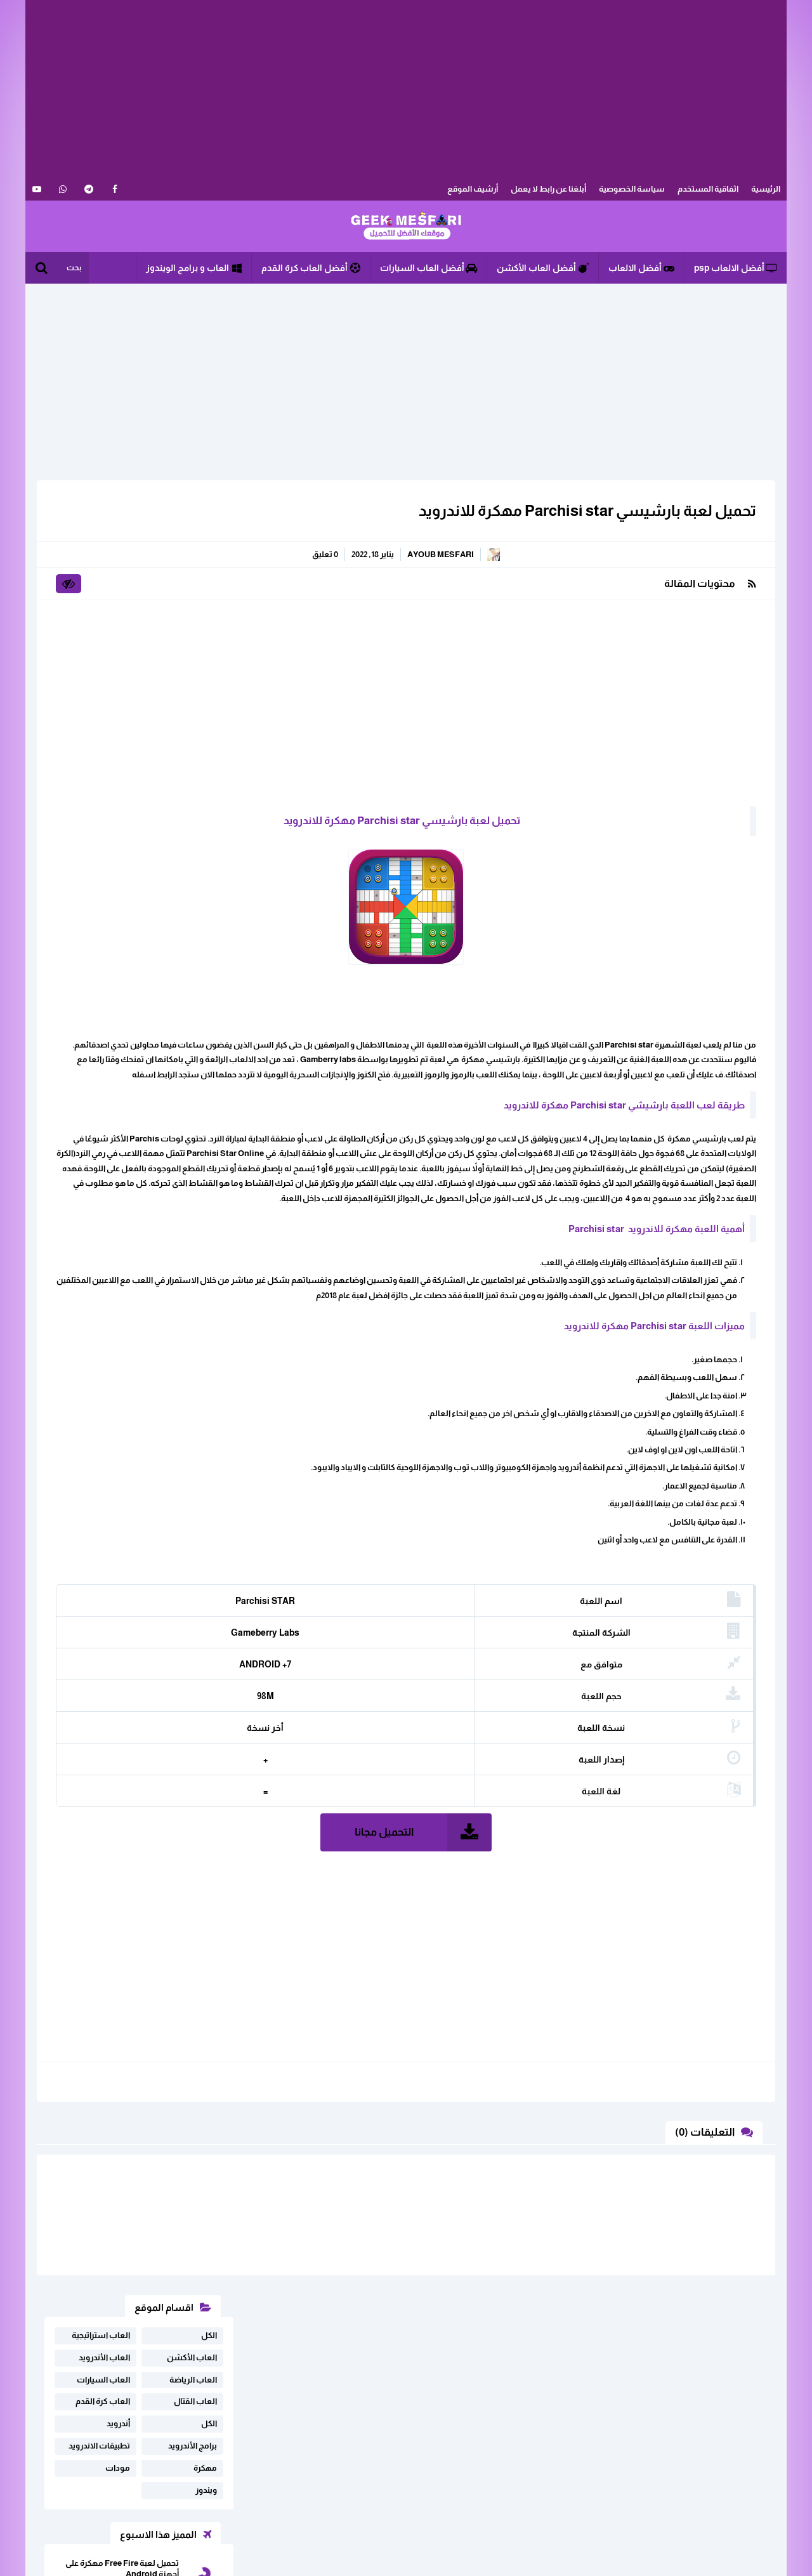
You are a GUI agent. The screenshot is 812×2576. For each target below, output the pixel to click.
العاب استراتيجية (101, 520)
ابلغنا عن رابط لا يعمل (205, 2431)
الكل (209, 520)
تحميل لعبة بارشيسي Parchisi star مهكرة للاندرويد (580, 510)
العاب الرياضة (193, 565)
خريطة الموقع (218, 2451)
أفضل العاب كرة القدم (310, 268)
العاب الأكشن (192, 543)
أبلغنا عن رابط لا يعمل (548, 189)
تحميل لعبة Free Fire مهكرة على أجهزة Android (122, 754)
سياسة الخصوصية (632, 189)
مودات (117, 653)
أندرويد (118, 609)
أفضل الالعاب (641, 268)
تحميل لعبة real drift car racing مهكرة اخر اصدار (123, 842)
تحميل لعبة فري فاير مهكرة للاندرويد (131, 798)
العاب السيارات (103, 565)
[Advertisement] (406, 89)
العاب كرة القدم (102, 587)
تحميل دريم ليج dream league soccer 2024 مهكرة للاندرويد (127, 887)
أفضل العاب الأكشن (543, 268)
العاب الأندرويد (104, 543)
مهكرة (205, 653)
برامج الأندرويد (192, 631)
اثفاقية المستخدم (708, 189)
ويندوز (206, 675)
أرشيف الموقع (472, 189)
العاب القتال (195, 587)
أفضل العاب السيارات (428, 268)
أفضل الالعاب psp (735, 268)
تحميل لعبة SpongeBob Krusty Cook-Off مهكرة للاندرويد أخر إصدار (122, 936)
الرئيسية (765, 189)
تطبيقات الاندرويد (99, 631)
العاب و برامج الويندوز (194, 268)
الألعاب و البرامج (405, 226)
